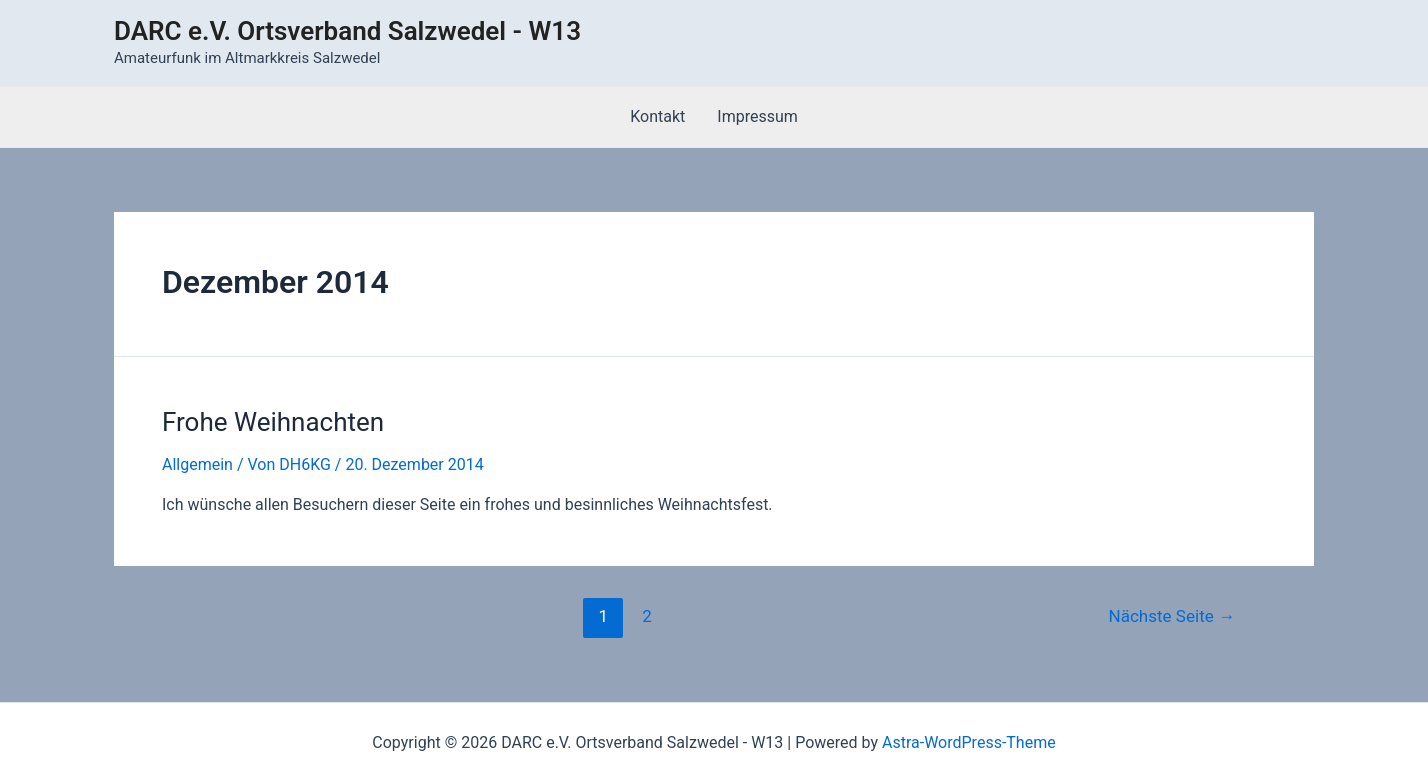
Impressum (757, 116)
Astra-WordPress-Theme (969, 742)
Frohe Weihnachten (273, 422)
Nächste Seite (1171, 616)
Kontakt (657, 116)
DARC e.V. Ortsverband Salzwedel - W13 (347, 31)
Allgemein (197, 464)
